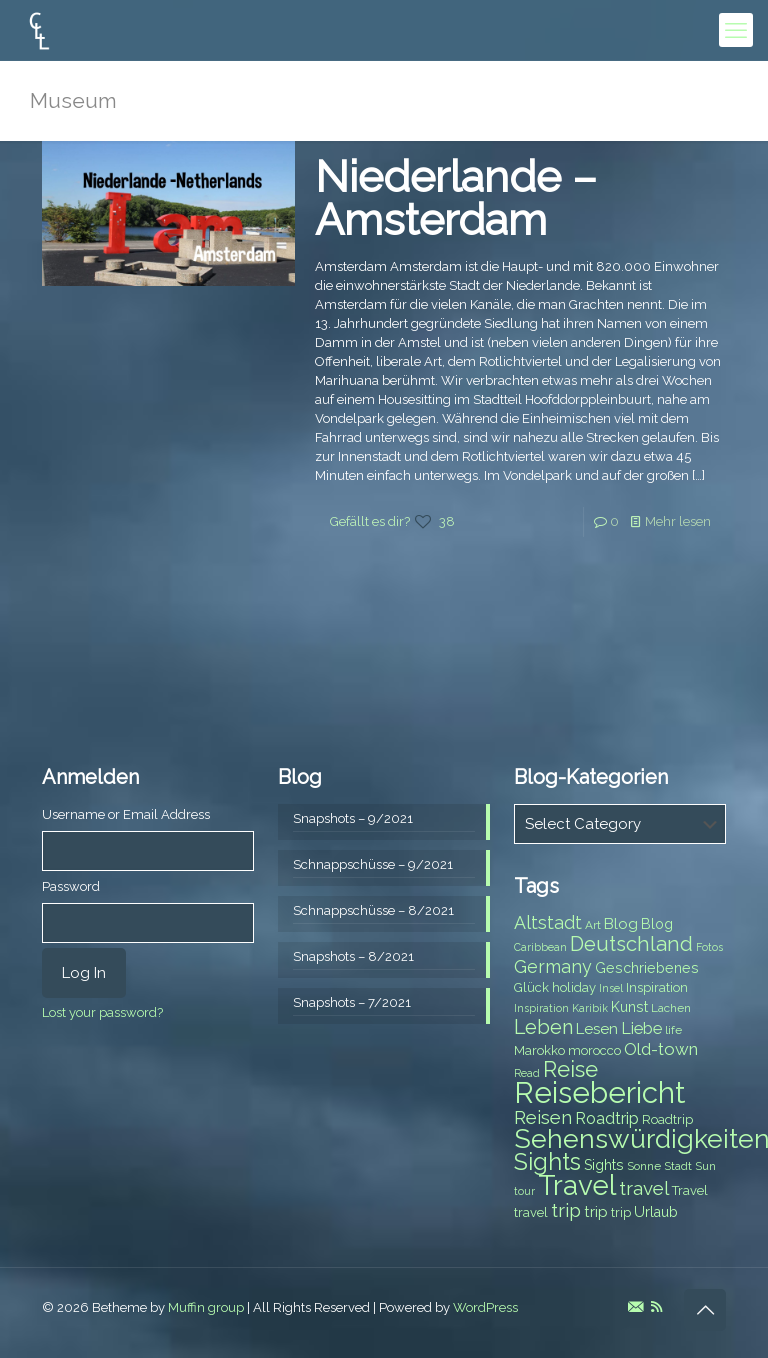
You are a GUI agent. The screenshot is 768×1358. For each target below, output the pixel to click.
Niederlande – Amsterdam (456, 198)
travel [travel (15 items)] (644, 1188)
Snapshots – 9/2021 (353, 818)
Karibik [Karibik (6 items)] (590, 1008)
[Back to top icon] (705, 1310)
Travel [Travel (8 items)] (690, 1190)
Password (71, 886)
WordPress (485, 1307)
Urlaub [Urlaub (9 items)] (656, 1212)
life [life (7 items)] (673, 1030)
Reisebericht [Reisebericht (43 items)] (599, 1092)
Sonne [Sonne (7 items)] (644, 1166)
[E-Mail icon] (635, 1307)
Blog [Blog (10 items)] (621, 924)
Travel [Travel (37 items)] (577, 1185)
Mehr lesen (678, 521)
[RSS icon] (656, 1307)
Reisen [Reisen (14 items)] (543, 1117)
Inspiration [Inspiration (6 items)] (541, 1008)
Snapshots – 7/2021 (352, 1002)
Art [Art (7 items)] (593, 925)
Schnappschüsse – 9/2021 (373, 864)
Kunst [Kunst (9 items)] (629, 1007)
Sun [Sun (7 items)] (705, 1166)
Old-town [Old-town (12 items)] (661, 1049)
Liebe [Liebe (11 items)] (641, 1028)
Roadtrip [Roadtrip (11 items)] (607, 1118)
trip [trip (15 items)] (566, 1210)
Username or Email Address (126, 814)
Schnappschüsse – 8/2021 (373, 910)
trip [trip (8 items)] (621, 1212)
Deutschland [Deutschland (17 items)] (631, 944)
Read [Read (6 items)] (527, 1073)
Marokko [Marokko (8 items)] (539, 1050)
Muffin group (206, 1307)
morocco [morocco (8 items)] (594, 1050)
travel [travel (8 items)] (531, 1212)
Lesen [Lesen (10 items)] (597, 1029)
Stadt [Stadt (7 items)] (678, 1166)
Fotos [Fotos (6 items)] (709, 947)
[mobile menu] (736, 30)
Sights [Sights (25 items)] (547, 1162)
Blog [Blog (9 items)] (657, 924)
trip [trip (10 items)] (596, 1212)
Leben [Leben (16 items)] (543, 1027)
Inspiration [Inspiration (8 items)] (657, 987)
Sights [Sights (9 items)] (604, 1165)
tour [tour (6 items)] (524, 1191)
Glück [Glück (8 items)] (531, 987)
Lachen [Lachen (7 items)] (671, 1008)
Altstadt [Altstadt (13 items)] (548, 922)
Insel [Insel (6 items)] (611, 988)
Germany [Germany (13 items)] (553, 966)
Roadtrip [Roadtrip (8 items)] (667, 1119)
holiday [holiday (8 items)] (574, 987)
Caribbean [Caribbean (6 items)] (540, 947)
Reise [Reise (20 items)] (570, 1069)
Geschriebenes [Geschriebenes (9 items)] (647, 968)
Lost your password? (102, 1012)
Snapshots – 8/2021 (353, 956)
